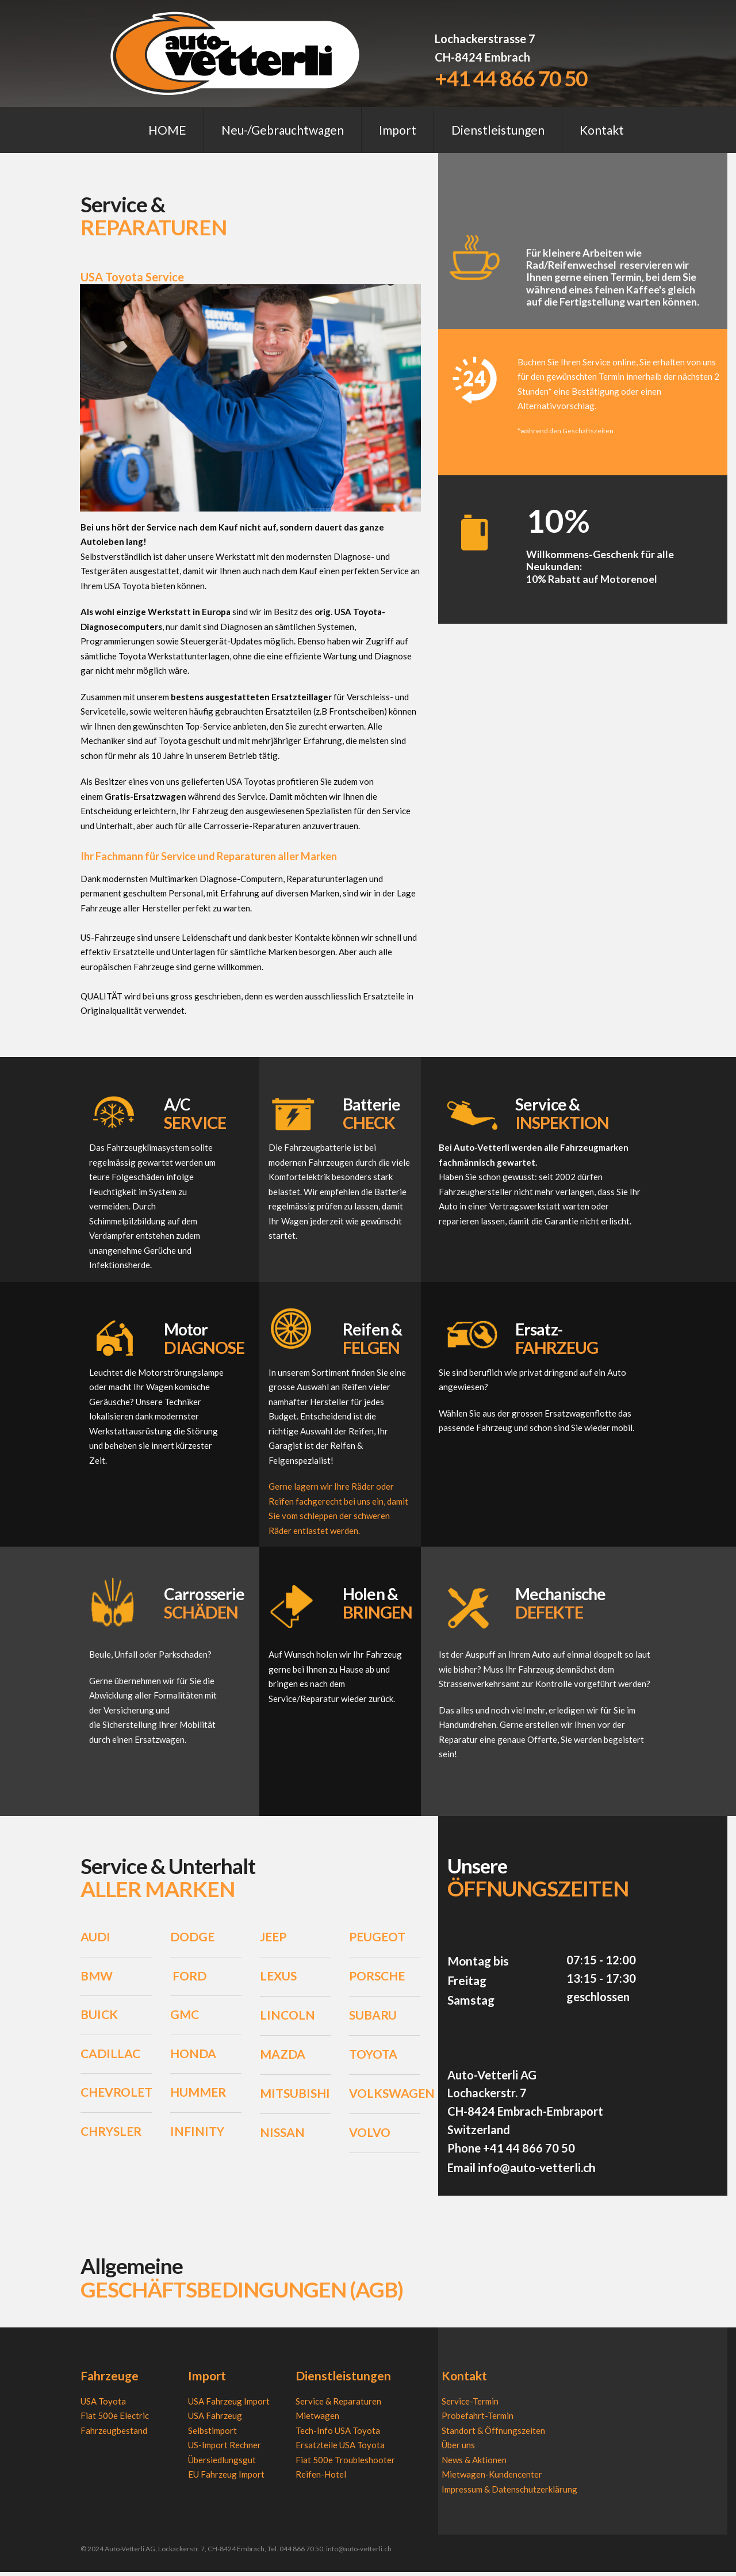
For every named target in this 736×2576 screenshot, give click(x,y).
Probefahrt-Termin (477, 2420)
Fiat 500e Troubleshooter (345, 2464)
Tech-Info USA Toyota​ (338, 2435)
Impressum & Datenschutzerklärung (509, 2494)
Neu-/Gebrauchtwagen (282, 130)
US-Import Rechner (224, 2449)
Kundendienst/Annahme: (515, 1939)
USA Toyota (103, 2406)
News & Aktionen (474, 2464)
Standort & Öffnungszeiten (493, 2435)
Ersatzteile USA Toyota (340, 2449)
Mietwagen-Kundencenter (492, 2479)
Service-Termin (470, 2406)
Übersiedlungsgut (222, 2464)
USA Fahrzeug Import (229, 2406)
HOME (167, 130)
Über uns (458, 2449)
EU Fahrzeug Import (226, 2479)
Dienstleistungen (498, 130)
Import (397, 130)
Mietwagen (317, 2420)
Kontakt (602, 130)
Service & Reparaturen (338, 2406)
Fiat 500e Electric (114, 2420)
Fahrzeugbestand (113, 2435)
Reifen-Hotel (321, 2479)
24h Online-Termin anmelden (526, 2044)
